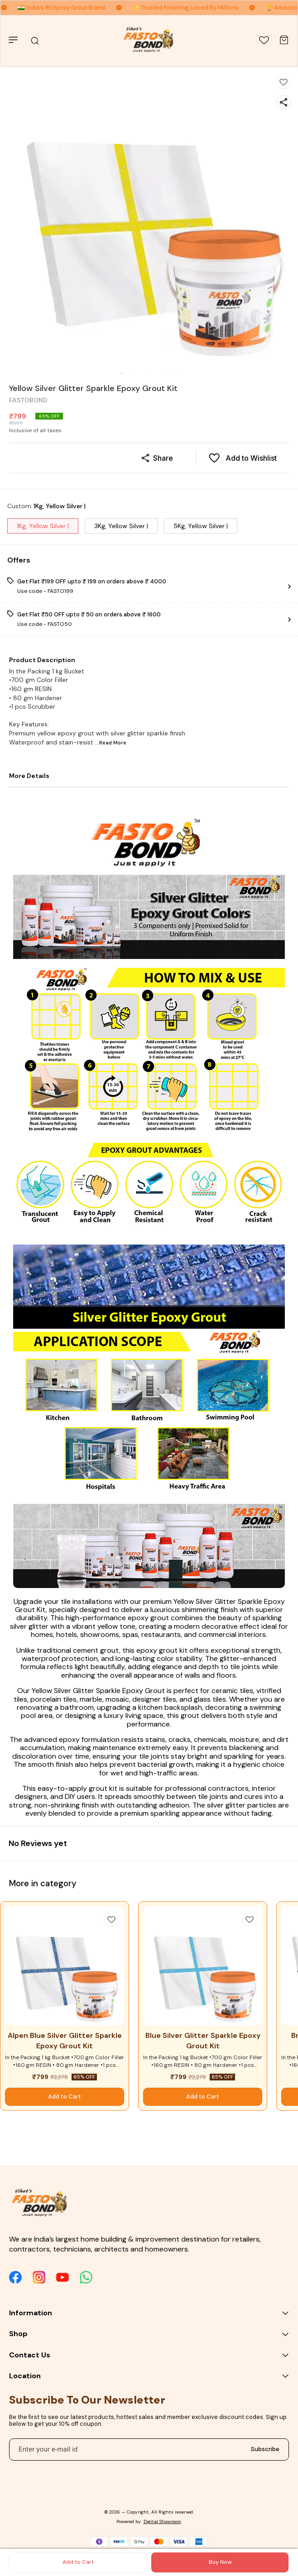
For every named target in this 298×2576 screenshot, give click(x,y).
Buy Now (220, 2562)
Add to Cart (78, 2562)
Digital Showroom (162, 2521)
